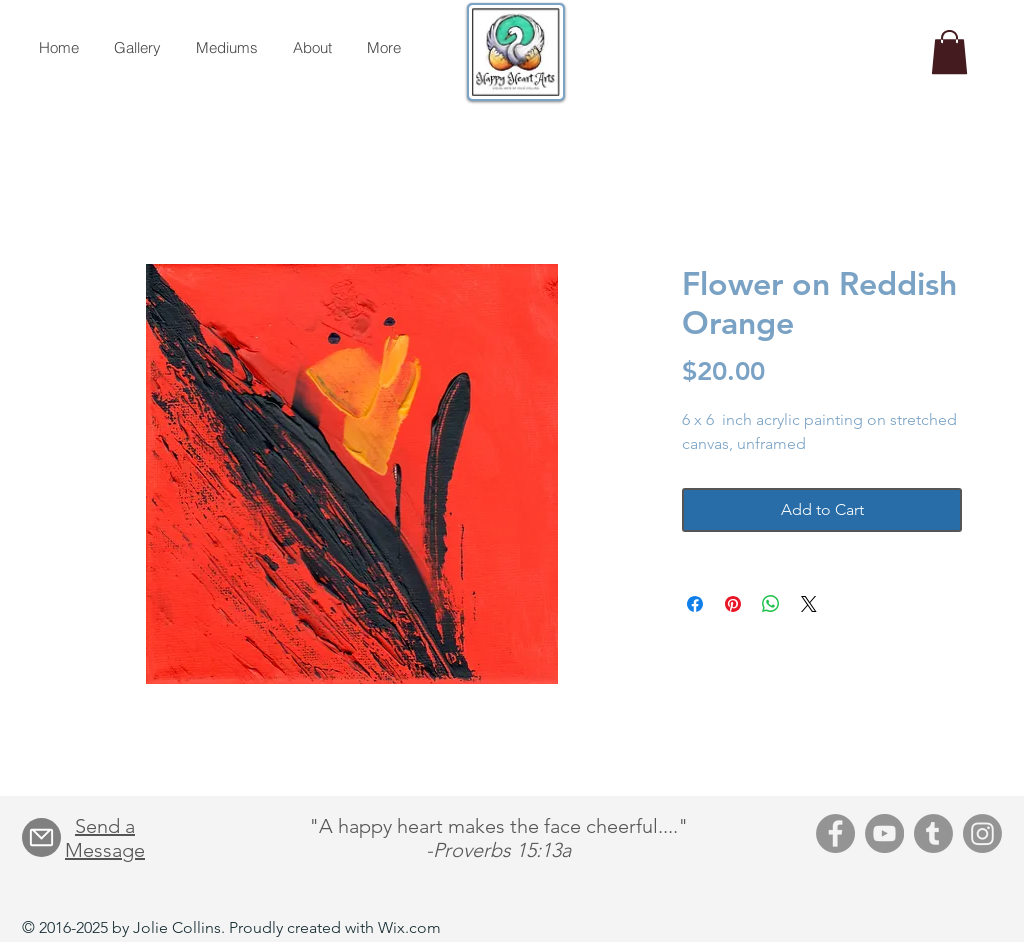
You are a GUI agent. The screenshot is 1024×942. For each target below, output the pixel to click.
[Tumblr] (933, 833)
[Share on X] (809, 604)
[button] (949, 52)
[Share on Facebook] (695, 604)
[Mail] (41, 837)
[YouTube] (884, 833)
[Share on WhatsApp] (771, 604)
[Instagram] (982, 833)
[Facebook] (835, 833)
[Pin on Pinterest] (733, 604)
